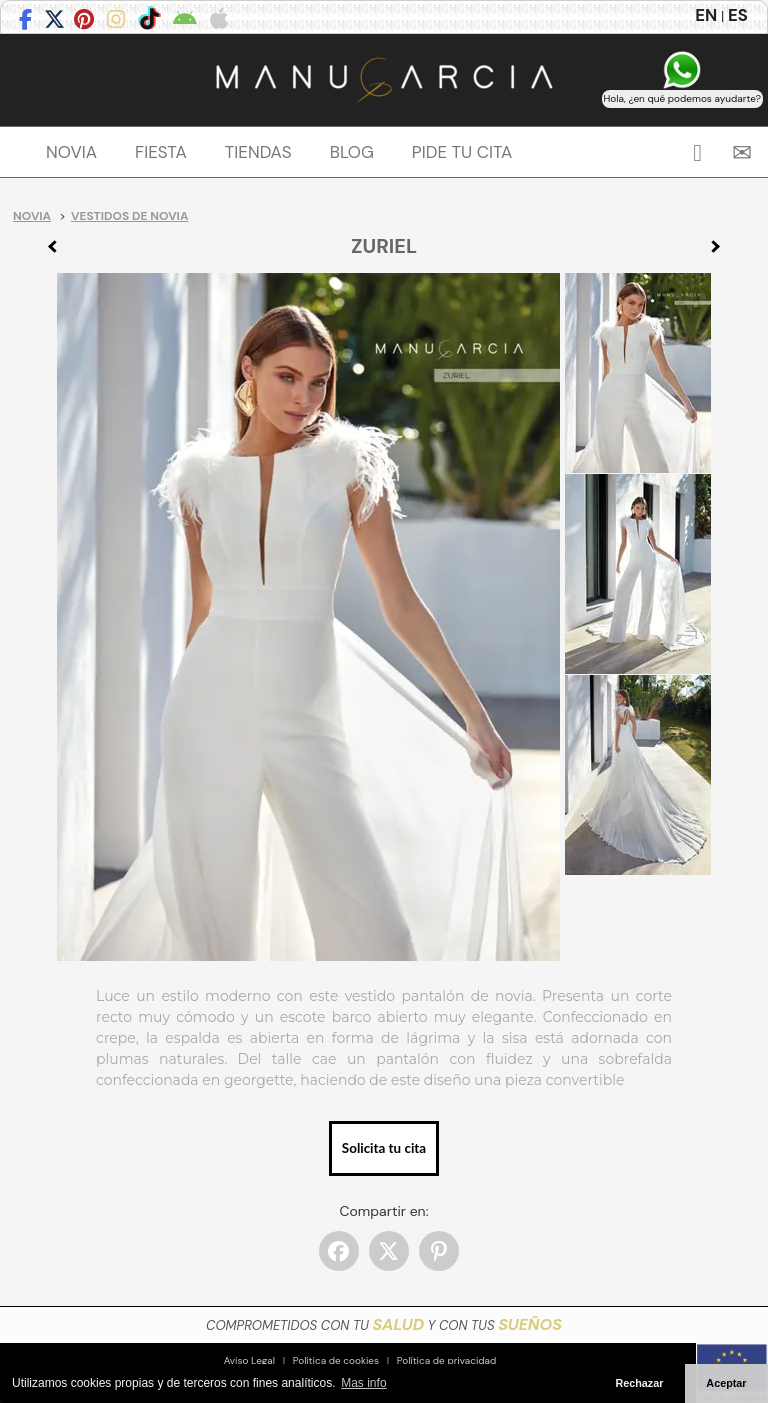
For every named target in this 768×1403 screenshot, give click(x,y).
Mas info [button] (363, 1383)
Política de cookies (336, 1360)
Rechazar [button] (639, 1383)
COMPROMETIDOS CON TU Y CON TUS (384, 1325)
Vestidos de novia (129, 216)
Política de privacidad (447, 1360)
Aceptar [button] (726, 1383)
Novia (32, 216)
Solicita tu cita (384, 1148)
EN (706, 15)
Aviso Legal (249, 1360)
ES (738, 15)
